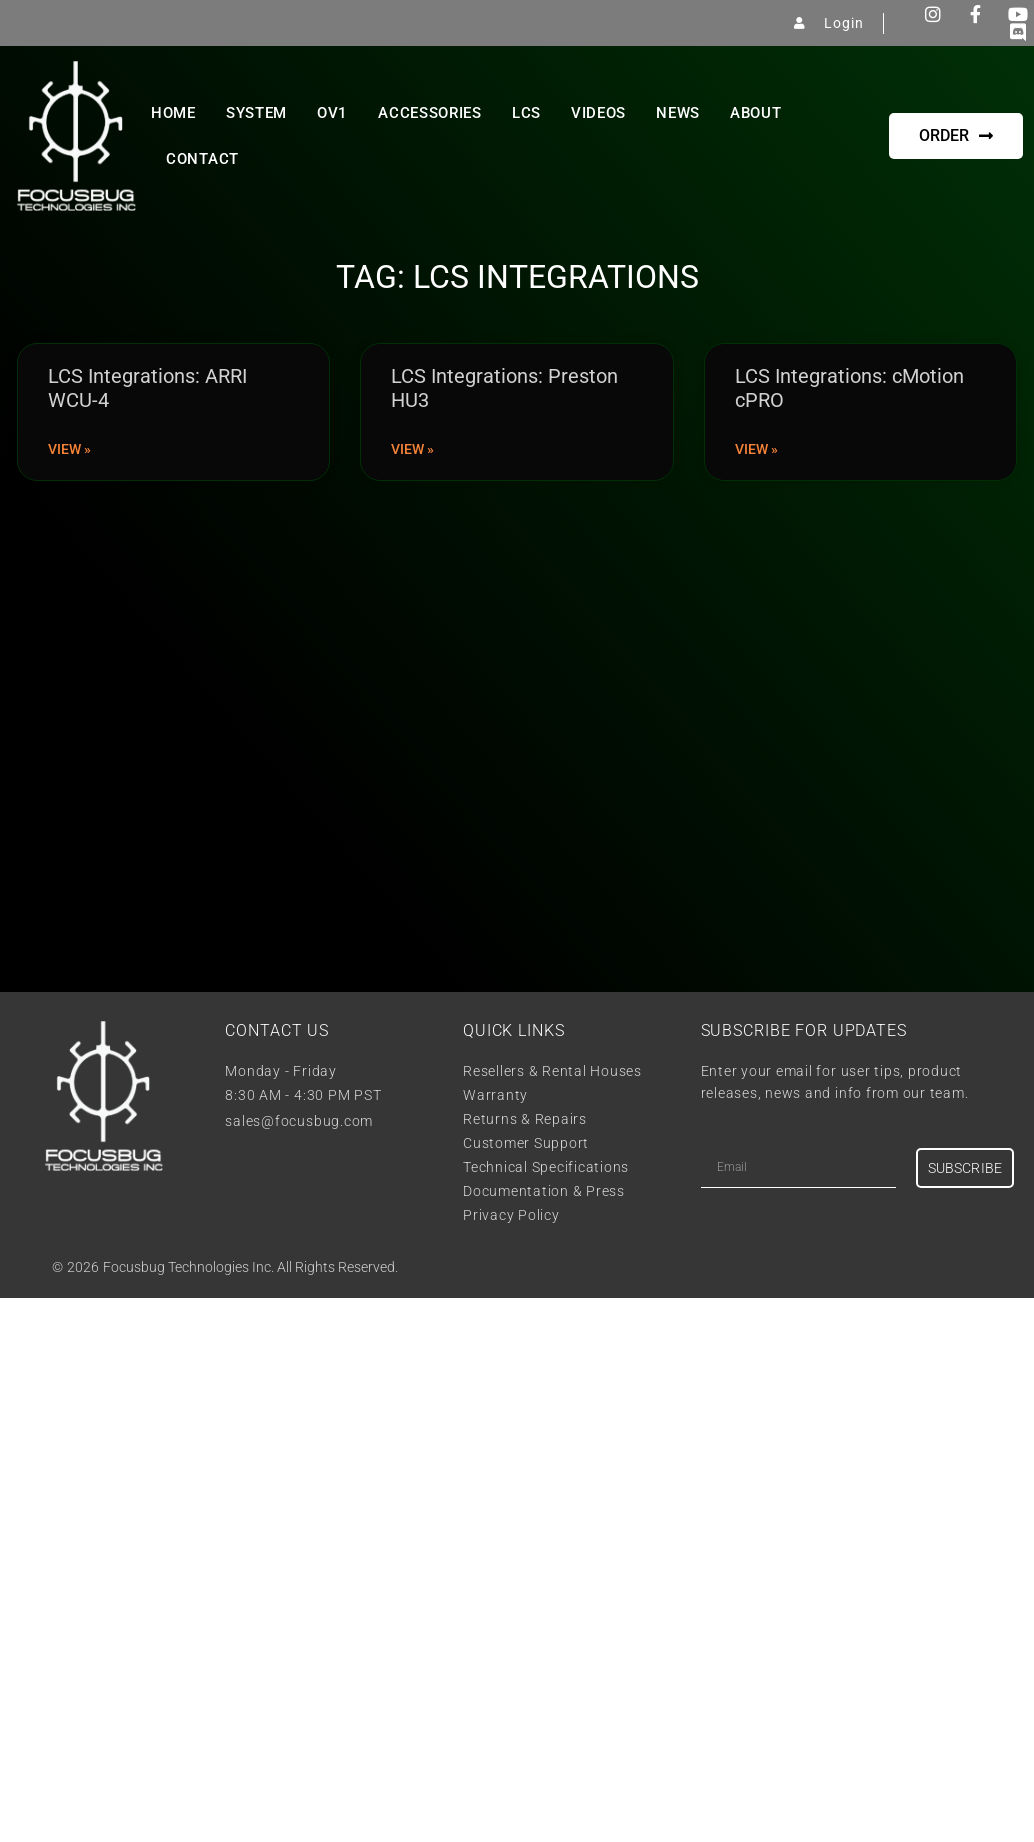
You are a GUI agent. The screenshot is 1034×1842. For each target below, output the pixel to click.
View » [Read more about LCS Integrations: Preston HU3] (412, 449)
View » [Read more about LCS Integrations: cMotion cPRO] (756, 449)
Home (173, 113)
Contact (202, 159)
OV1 (332, 113)
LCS (526, 113)
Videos (598, 113)
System (256, 113)
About (756, 113)
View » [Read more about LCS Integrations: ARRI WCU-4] (69, 449)
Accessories (430, 113)
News (678, 113)
